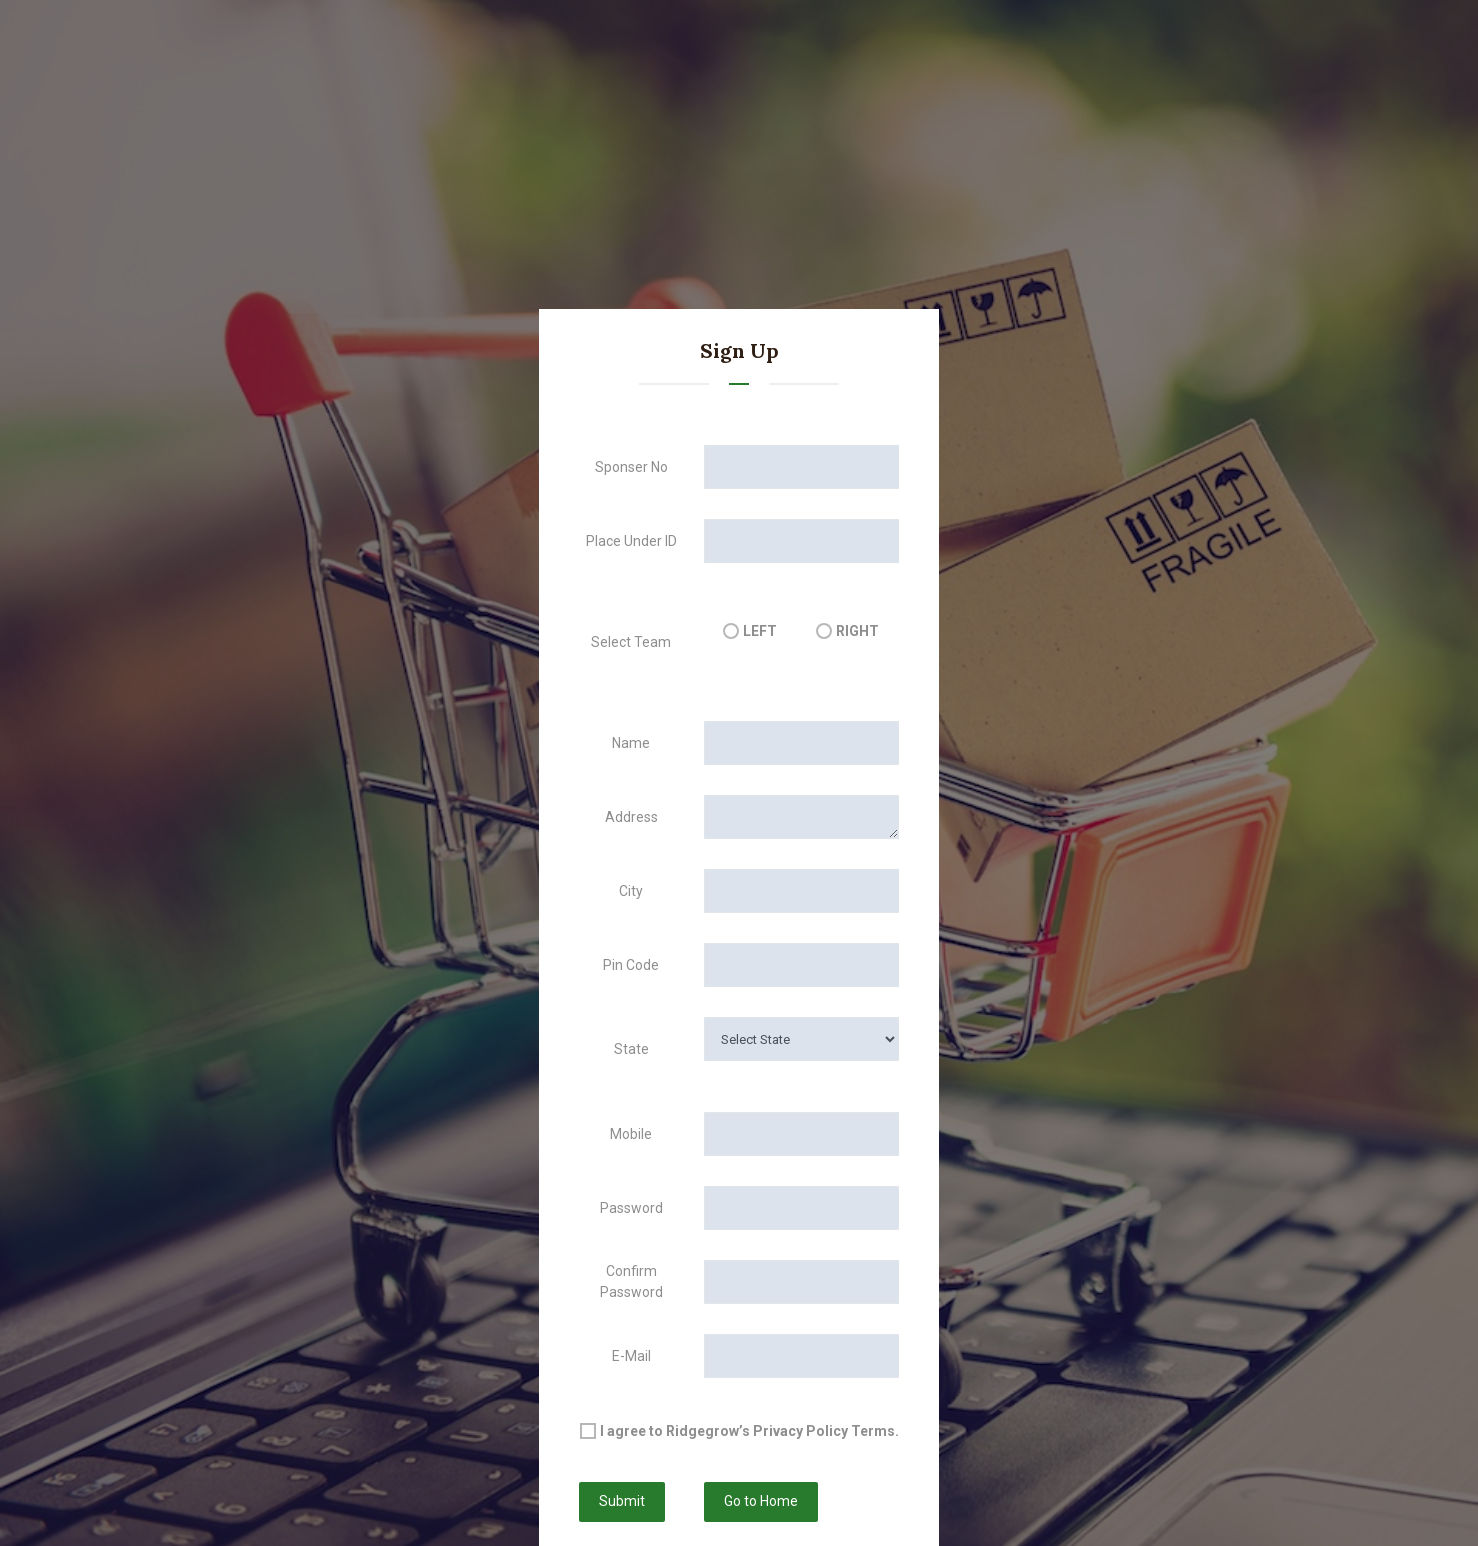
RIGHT (857, 631)
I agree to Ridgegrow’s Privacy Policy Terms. (749, 1431)
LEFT (760, 631)
